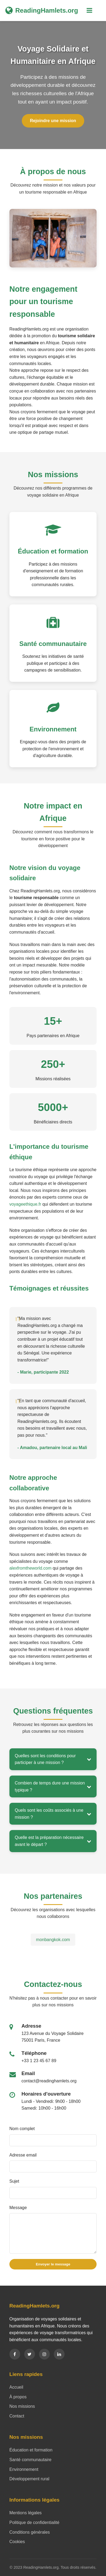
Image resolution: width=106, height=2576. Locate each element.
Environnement (23, 2469)
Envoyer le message (53, 2264)
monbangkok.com (53, 1939)
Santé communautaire (30, 2459)
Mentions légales (25, 2512)
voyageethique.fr (25, 1204)
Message (18, 2207)
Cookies (17, 2541)
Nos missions (22, 2406)
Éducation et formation (30, 2450)
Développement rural (29, 2479)
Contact (16, 2416)
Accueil (16, 2387)
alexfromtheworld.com (30, 1568)
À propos (18, 2397)
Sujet (14, 2181)
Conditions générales (29, 2532)
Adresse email (23, 2155)
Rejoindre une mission (53, 120)
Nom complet (22, 2128)
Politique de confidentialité (34, 2522)
